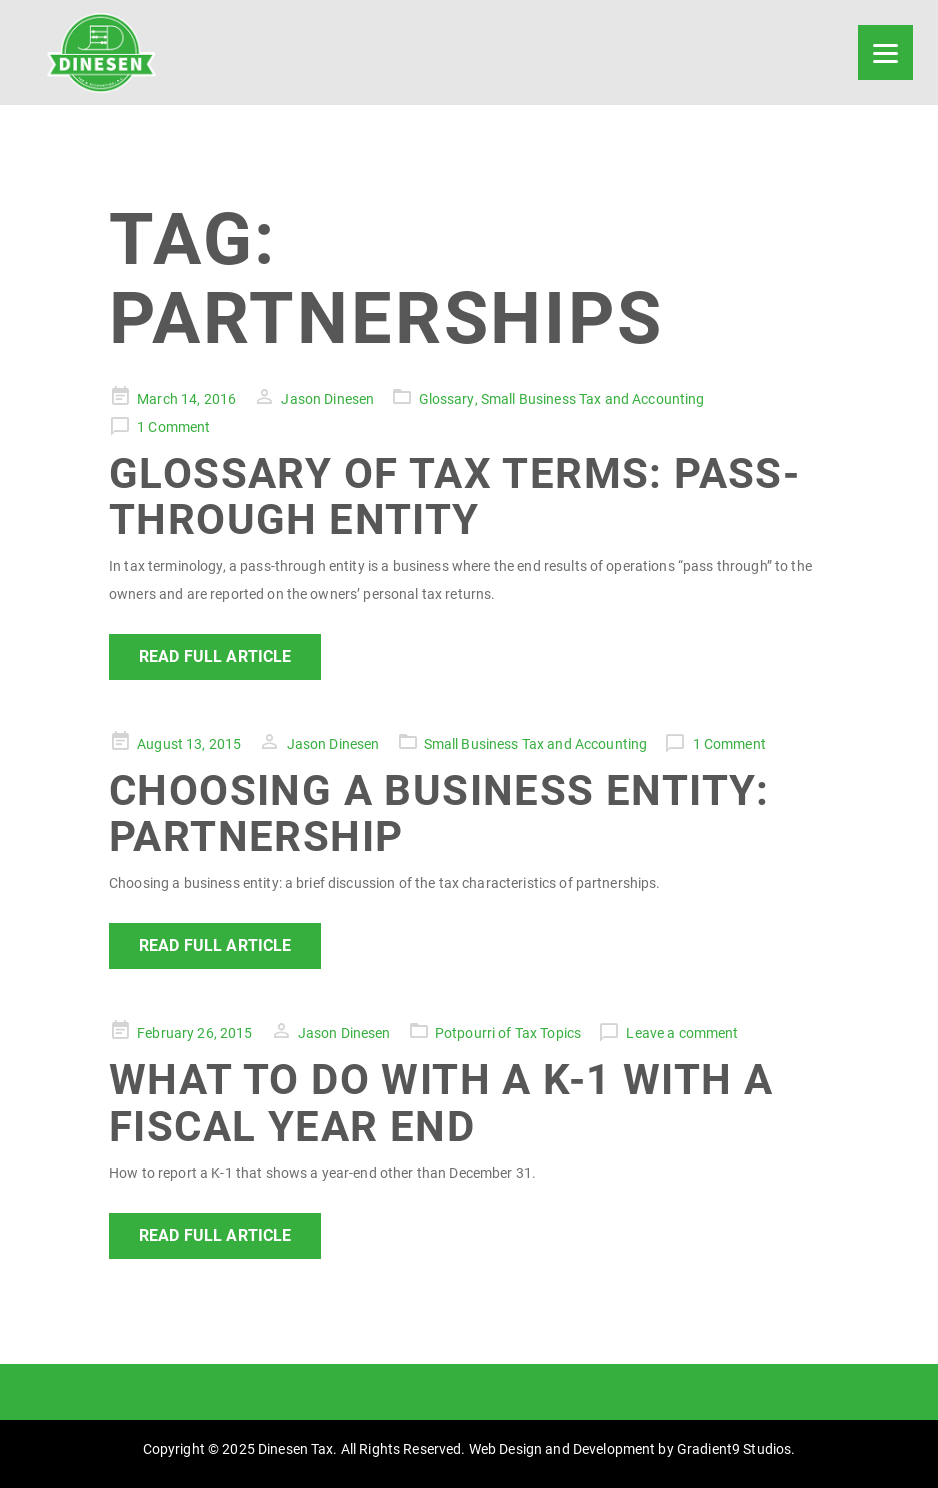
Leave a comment (682, 1033)
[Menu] (885, 52)
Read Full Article (215, 656)
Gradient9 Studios (734, 1449)
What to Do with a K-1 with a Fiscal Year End (441, 1102)
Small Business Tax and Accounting (593, 399)
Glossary (447, 399)
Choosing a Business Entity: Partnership (439, 813)
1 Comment (173, 427)
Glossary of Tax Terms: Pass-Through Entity (454, 496)
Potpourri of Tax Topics (508, 1033)
